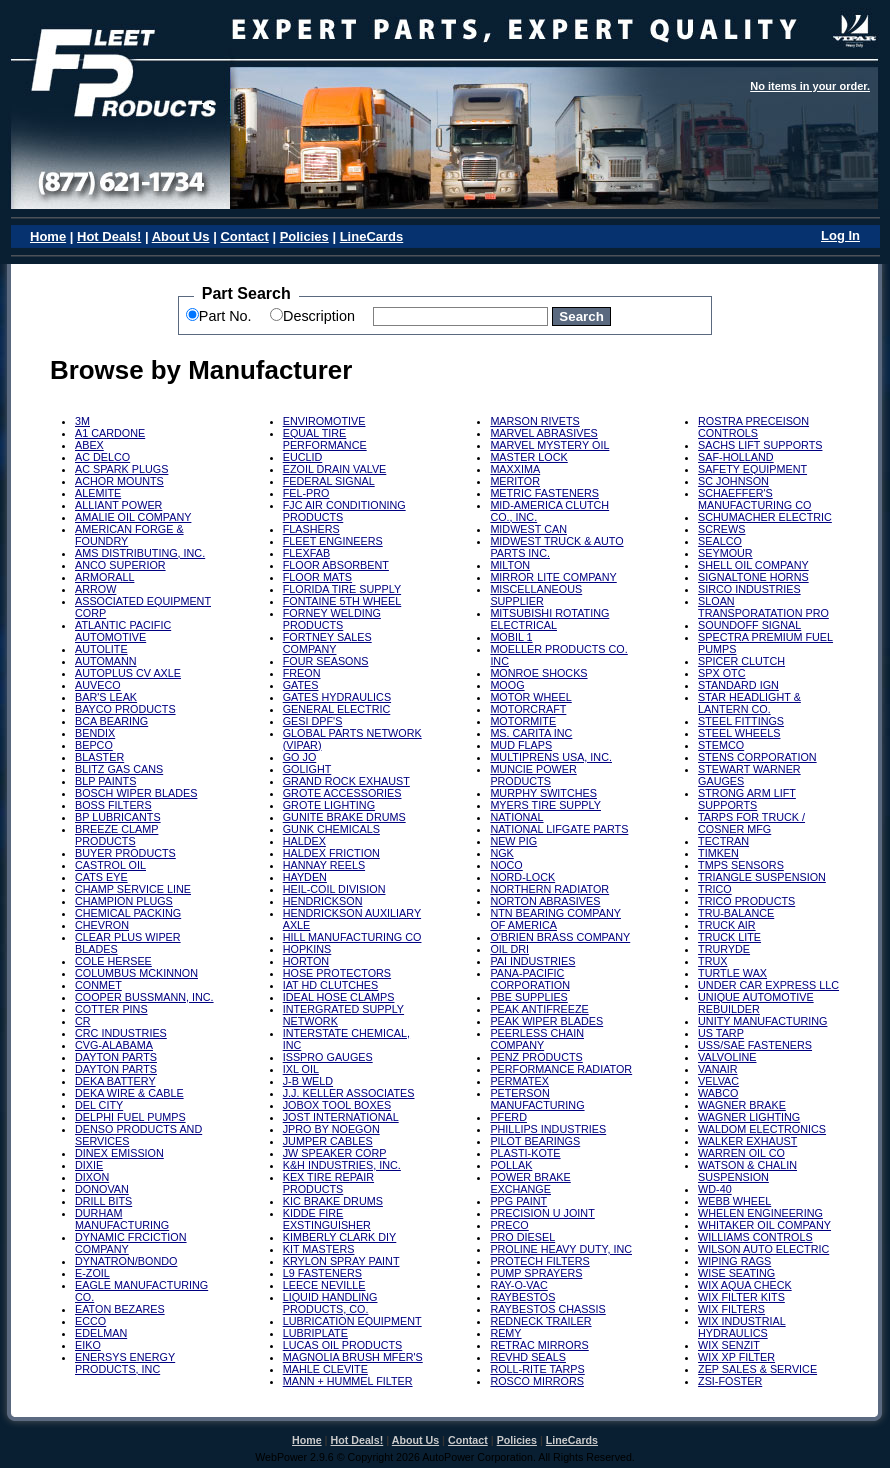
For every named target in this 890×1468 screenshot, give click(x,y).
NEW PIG (513, 841)
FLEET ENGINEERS (333, 541)
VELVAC (718, 1081)
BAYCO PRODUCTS (125, 709)
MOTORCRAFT (528, 709)
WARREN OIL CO (741, 1153)
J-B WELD (308, 1081)
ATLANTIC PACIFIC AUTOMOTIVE (123, 631)
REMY (505, 1333)
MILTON (510, 565)
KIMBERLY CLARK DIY (340, 1237)
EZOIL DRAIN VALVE (335, 469)
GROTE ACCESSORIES (342, 793)
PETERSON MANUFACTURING (537, 1099)
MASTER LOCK (528, 457)
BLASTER (99, 757)
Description (319, 316)
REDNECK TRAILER (540, 1321)
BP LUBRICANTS (118, 817)
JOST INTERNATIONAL (341, 1117)
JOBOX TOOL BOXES (337, 1105)
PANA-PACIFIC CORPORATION (530, 979)
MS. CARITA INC (531, 733)
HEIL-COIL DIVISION (334, 889)
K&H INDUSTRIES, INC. (342, 1165)
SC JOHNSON (733, 481)
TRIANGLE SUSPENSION (762, 877)
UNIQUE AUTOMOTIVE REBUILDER (756, 1003)
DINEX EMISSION (119, 1153)
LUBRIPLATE (315, 1333)
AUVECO (98, 685)
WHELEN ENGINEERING (760, 1213)
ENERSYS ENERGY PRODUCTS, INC (125, 1363)
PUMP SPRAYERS (536, 1273)
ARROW (95, 589)
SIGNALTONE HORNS (753, 577)
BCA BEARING (111, 721)
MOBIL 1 (511, 637)
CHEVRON (102, 925)
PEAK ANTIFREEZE (539, 1009)
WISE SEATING (736, 1273)
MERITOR (515, 481)
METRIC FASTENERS (544, 493)
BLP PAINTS (105, 781)
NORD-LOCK (522, 877)
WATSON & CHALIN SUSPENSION (747, 1171)
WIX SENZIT (729, 1345)
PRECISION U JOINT (542, 1213)
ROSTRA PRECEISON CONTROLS (753, 427)
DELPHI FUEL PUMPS (130, 1117)
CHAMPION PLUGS (124, 901)
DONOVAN (102, 1189)
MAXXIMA (515, 469)
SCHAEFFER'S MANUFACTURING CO (754, 499)
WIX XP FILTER (736, 1357)
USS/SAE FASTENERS (755, 1045)
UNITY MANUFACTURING (762, 1021)
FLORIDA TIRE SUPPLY (342, 589)
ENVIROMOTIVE (324, 421)
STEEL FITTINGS (741, 721)
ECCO (90, 1321)
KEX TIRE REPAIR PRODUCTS (328, 1183)
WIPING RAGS (734, 1261)
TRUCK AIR (727, 925)
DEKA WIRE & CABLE (129, 1093)
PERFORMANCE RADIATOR (561, 1069)
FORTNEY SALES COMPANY (327, 643)
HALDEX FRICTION (331, 853)
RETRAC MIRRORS (539, 1345)
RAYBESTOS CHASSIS (547, 1309)
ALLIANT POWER (118, 505)
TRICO (715, 889)
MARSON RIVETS (534, 421)
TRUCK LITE (729, 937)
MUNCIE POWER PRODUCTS (533, 775)
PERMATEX (519, 1081)
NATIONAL (516, 817)
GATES (301, 685)
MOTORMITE (523, 721)
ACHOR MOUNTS (119, 481)
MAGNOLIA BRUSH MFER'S (353, 1357)
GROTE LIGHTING (329, 805)
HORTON (306, 961)
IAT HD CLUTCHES (331, 985)
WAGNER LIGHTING (749, 1117)
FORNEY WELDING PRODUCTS (332, 619)
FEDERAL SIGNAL (329, 481)
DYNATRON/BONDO (126, 1261)
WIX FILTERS (731, 1309)
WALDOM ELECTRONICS (762, 1129)
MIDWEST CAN (528, 529)
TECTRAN (723, 841)
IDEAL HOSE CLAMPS (339, 997)
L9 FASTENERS (322, 1273)
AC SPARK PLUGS (121, 469)
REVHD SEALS (528, 1357)
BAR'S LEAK (106, 697)
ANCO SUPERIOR (120, 565)
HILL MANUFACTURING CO (352, 937)
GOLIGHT (307, 769)
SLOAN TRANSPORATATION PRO (763, 607)
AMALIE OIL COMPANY (133, 517)
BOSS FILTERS (113, 805)
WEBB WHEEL (734, 1201)
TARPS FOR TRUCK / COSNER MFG (751, 823)
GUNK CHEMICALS (331, 829)
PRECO (509, 1225)
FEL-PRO (306, 493)
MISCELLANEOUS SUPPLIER (536, 595)
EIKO (88, 1345)
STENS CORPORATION (757, 757)
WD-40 (715, 1189)
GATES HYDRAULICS (337, 697)
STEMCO (721, 745)
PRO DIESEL (522, 1237)
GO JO (300, 757)
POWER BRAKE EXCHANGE (530, 1183)
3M (82, 421)
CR (83, 1021)
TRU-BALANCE (736, 913)
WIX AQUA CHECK (745, 1285)
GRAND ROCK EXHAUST (346, 781)
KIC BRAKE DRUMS (333, 1201)
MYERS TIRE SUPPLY (545, 805)
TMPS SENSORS (741, 865)
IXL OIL (301, 1069)
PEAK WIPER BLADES (546, 1021)
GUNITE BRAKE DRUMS (344, 817)
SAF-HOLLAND (736, 457)
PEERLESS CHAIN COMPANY (537, 1039)
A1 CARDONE (110, 433)
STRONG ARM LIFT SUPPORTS (747, 799)
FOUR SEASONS (326, 661)
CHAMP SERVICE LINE (133, 889)
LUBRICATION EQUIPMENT (352, 1321)
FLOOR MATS (317, 577)
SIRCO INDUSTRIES (749, 589)
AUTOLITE (101, 649)
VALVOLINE (727, 1057)
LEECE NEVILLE (324, 1285)
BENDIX (95, 733)
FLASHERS (311, 529)
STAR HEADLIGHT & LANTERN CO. (749, 703)
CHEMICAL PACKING (128, 913)
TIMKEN (718, 853)
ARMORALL (104, 577)
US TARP (721, 1033)
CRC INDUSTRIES (121, 1033)
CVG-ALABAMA (114, 1045)
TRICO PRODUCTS (746, 901)
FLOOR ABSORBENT (336, 565)
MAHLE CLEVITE (325, 1369)
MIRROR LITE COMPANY (553, 577)
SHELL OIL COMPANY (753, 565)
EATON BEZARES (120, 1309)
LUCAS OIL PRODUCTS (343, 1345)
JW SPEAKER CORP (335, 1153)
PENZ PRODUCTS (536, 1057)
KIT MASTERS (319, 1249)
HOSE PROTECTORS (337, 973)
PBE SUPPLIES (528, 997)
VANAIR (717, 1069)
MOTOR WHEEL (530, 697)
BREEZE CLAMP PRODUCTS (116, 835)
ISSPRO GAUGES (328, 1057)
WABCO (718, 1093)
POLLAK (511, 1165)
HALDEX (304, 841)
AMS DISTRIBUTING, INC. (140, 553)
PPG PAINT (518, 1201)
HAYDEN (305, 877)
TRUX (712, 961)
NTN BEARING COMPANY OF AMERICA (555, 919)
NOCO (506, 865)
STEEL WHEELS (739, 733)
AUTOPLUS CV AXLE (128, 673)
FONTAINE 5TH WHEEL (342, 601)
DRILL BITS (103, 1201)
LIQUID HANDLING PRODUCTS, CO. (330, 1303)
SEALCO (720, 541)
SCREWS (721, 529)
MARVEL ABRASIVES (543, 433)
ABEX (89, 445)
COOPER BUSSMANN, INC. (144, 997)
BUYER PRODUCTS (125, 853)
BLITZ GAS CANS (119, 769)
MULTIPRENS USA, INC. (551, 757)
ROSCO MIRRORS (537, 1381)
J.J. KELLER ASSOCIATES (349, 1093)
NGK (501, 853)
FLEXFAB (306, 553)
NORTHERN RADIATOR (549, 889)
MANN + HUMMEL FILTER (348, 1381)
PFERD (508, 1117)
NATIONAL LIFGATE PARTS (559, 829)
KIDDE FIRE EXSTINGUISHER (327, 1219)
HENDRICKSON (323, 901)
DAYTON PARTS (116, 1057)
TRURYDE (724, 949)
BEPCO (94, 745)
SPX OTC (721, 673)
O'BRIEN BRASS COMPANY (560, 937)
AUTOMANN (106, 661)
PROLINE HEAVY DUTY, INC (561, 1249)
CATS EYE (101, 877)
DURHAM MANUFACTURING (122, 1219)
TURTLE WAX (732, 973)
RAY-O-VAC (518, 1285)
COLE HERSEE (113, 961)
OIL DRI (509, 949)
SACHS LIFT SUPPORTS (760, 445)
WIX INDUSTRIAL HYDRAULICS (742, 1327)
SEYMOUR (725, 553)
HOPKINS (307, 949)
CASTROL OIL (110, 865)
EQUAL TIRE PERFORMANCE (325, 439)
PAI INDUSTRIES (532, 961)
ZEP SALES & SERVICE (757, 1369)
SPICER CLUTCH (741, 661)
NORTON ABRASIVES (545, 901)
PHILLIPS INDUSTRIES (548, 1129)
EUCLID (303, 457)
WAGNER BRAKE (742, 1105)
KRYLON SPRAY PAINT (341, 1261)
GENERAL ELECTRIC (337, 709)
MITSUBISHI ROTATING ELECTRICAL (549, 619)
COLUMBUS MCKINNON (136, 973)
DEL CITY (99, 1105)
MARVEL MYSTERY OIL (549, 445)
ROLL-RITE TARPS (537, 1369)
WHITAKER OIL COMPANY (764, 1225)
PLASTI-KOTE (525, 1153)
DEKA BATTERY (115, 1081)
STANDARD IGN (738, 685)
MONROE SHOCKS (538, 673)
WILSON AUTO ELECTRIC (763, 1249)
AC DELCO (102, 457)
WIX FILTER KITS (741, 1297)
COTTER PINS (111, 1009)
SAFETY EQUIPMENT (752, 469)
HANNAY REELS (324, 865)
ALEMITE (98, 493)
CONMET (98, 985)
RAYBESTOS (522, 1297)
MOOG (507, 685)
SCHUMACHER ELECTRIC (765, 517)
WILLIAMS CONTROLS (755, 1237)
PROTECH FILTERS (539, 1261)
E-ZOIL (92, 1273)
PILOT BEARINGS (535, 1141)
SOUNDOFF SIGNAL (749, 625)
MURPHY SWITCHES (543, 793)
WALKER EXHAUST (747, 1141)
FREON (302, 673)
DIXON (92, 1177)
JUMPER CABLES (328, 1141)
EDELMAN (101, 1333)
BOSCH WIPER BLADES (136, 793)
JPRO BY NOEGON (331, 1129)
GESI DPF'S (313, 721)
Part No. (225, 316)
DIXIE (89, 1165)
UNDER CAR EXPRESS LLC (768, 985)
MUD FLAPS (521, 745)
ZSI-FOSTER (730, 1381)
